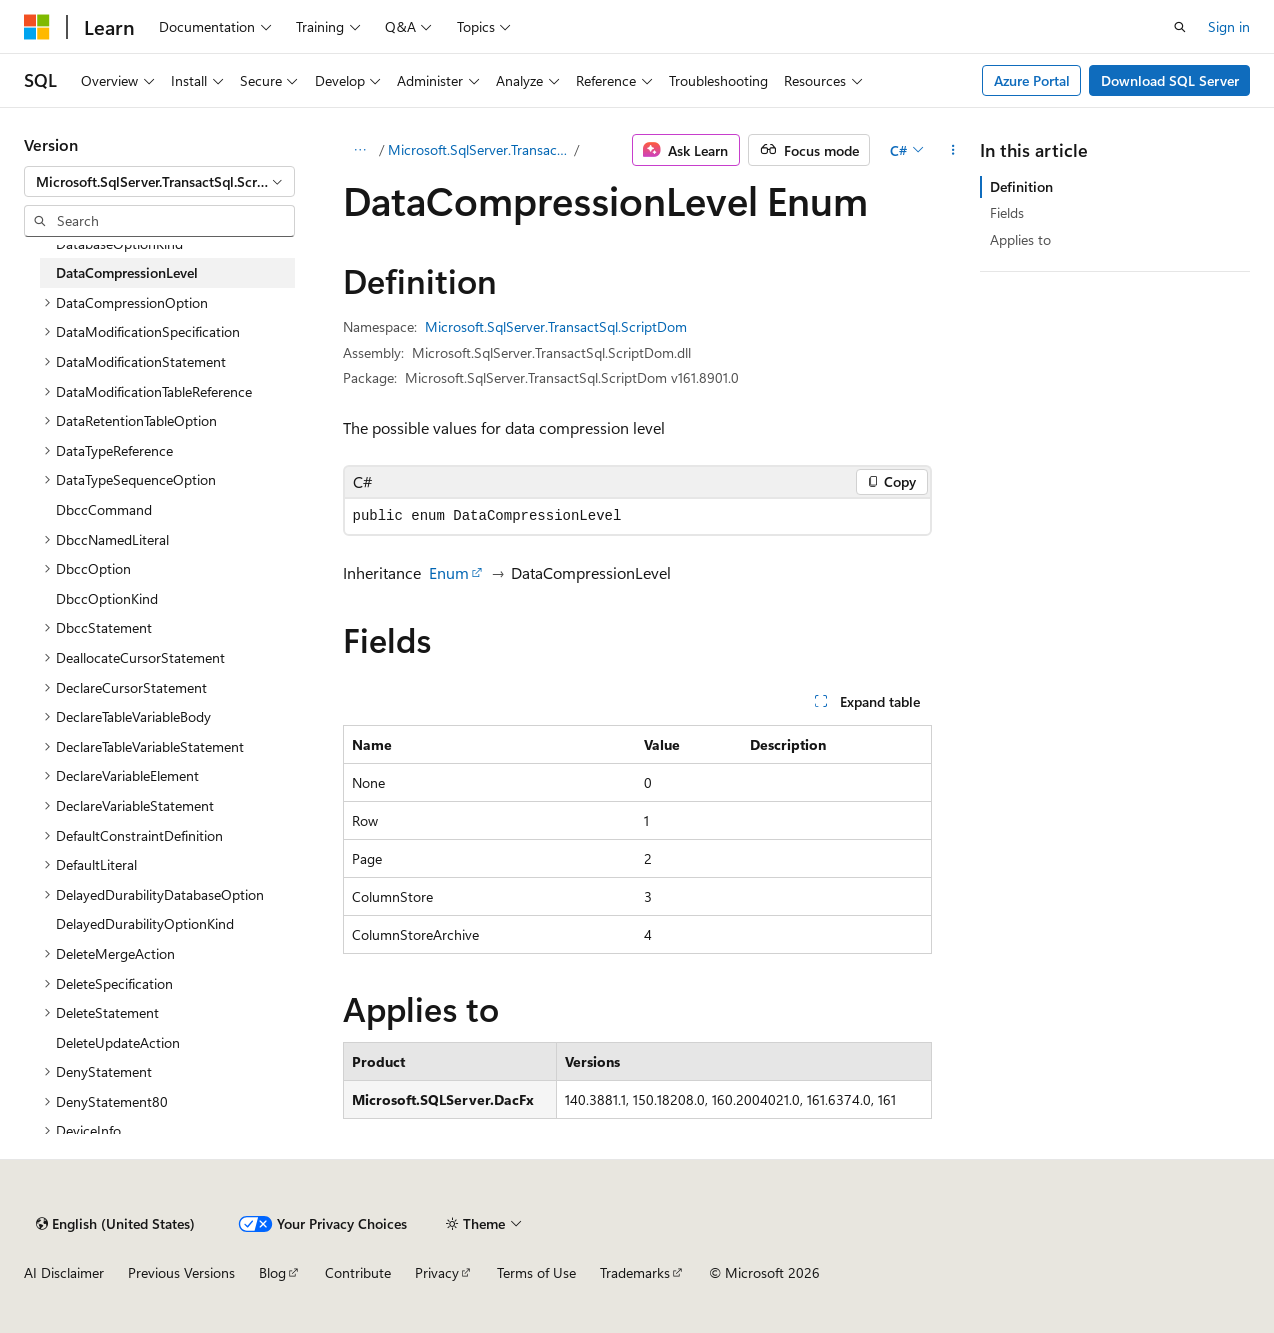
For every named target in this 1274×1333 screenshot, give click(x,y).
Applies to (1020, 239)
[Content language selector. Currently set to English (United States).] (115, 1224)
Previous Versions (181, 1272)
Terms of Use (536, 1272)
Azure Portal (1032, 80)
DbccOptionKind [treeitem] (107, 598)
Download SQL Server (1170, 80)
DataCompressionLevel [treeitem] (127, 272)
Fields (1007, 212)
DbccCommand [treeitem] (104, 509)
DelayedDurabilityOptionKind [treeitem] (145, 923)
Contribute (358, 1272)
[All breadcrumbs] (360, 150)
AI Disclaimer (64, 1272)
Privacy (437, 1272)
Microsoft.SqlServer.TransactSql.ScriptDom (479, 149)
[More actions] (952, 150)
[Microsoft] (37, 27)
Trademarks (635, 1272)
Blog (272, 1272)
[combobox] (159, 182)
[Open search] (1180, 27)
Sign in (1229, 26)
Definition (1021, 186)
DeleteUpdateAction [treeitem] (118, 1042)
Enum (449, 572)
